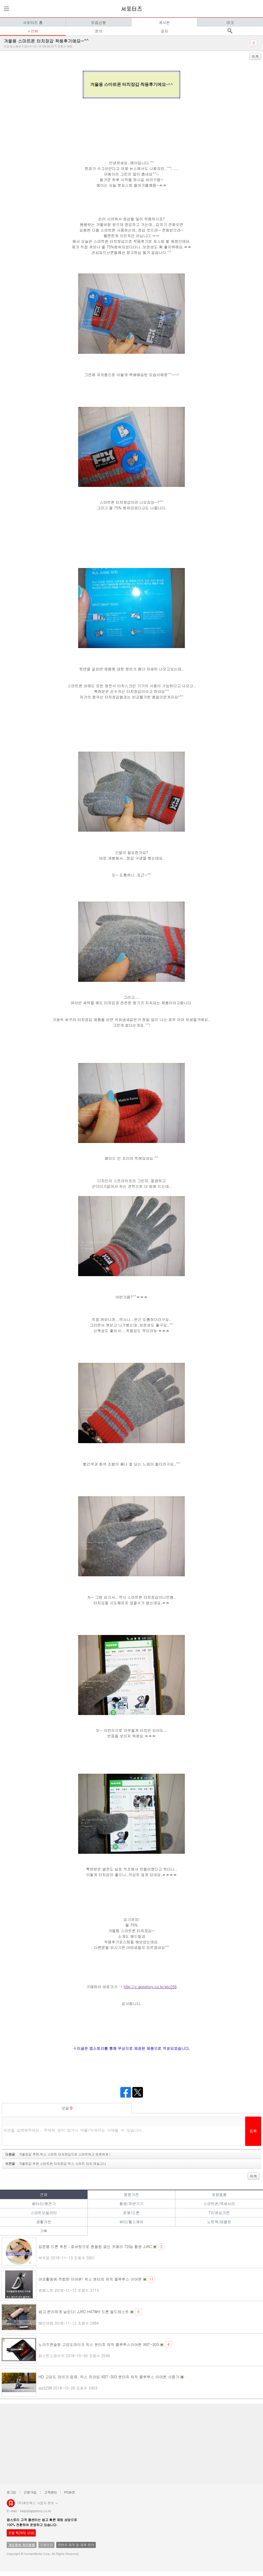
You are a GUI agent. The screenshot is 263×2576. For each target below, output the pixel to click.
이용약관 (46, 2544)
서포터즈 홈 (33, 22)
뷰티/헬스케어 (131, 2221)
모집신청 (98, 22)
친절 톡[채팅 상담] (21, 2533)
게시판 (164, 22)
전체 (43, 2194)
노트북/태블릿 (219, 2221)
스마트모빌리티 (44, 2212)
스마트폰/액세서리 (219, 2203)
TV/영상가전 (219, 2212)
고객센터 (50, 2492)
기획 (43, 2230)
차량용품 (219, 2194)
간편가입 (30, 2492)
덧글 (66, 2108)
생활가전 (43, 2221)
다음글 (57, 2154)
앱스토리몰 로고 (11, 2505)
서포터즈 (131, 9)
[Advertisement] (131, 2443)
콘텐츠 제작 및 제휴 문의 (76, 2544)
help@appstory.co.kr (35, 2510)
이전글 (55, 2163)
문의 (98, 31)
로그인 (11, 2492)
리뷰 (34, 31)
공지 (164, 31)
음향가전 (131, 2194)
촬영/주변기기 (131, 2203)
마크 (230, 22)
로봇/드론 (131, 2212)
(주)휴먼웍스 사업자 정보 (37, 2502)
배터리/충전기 (44, 2203)
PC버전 (69, 2492)
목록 (255, 56)
